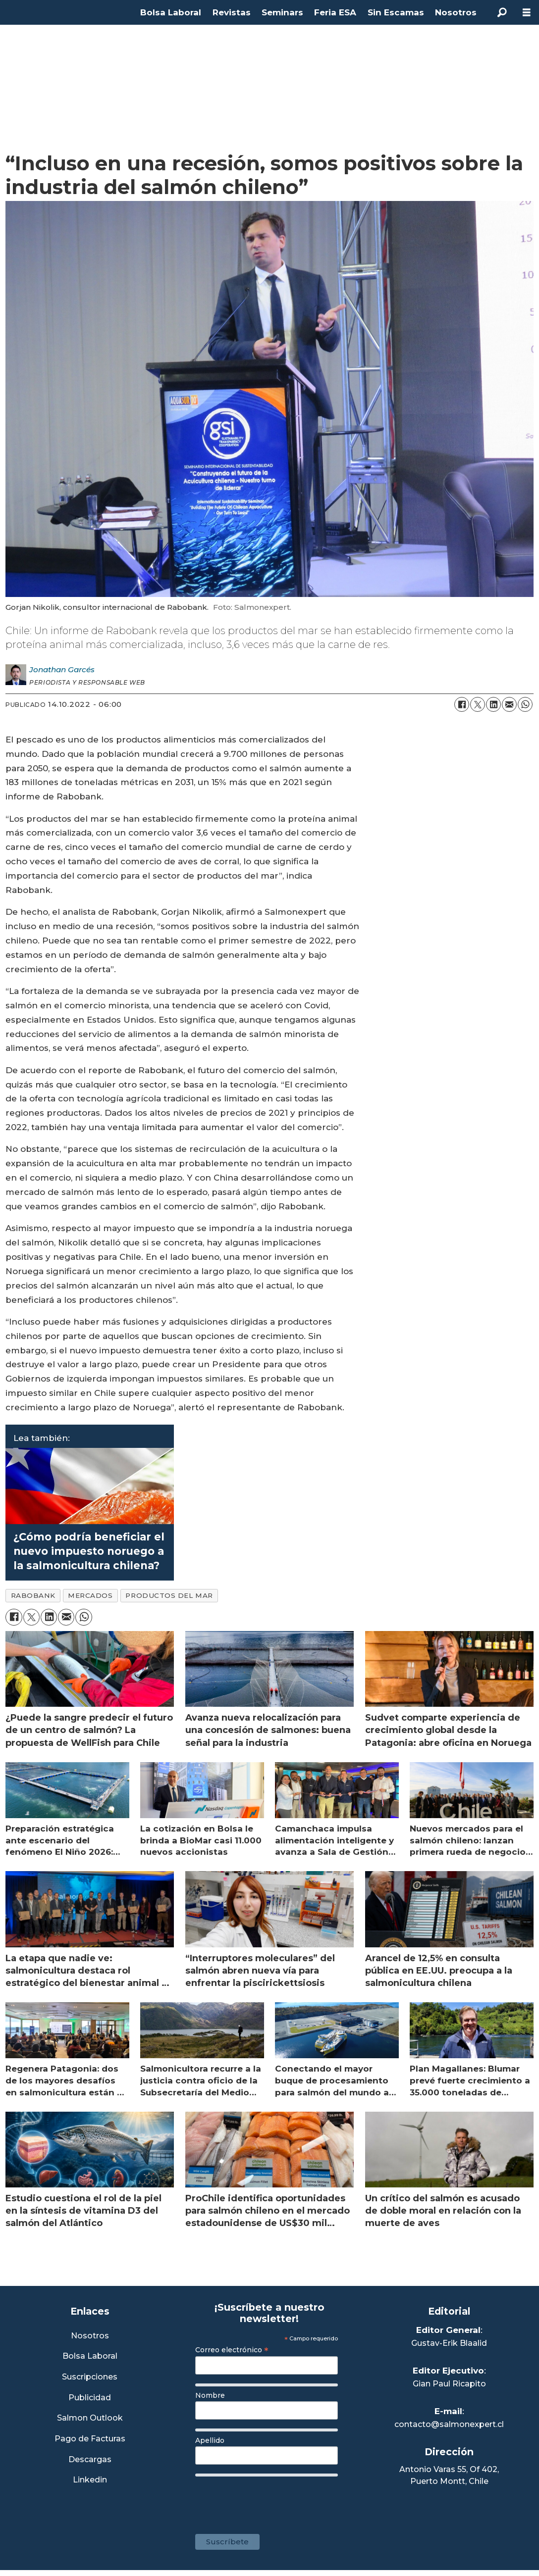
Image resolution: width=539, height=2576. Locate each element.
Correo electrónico (232, 2350)
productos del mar (169, 1595)
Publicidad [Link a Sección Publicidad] (89, 2398)
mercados (90, 1595)
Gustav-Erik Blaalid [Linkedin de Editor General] (449, 2343)
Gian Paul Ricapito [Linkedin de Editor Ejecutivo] (449, 2383)
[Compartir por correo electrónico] (509, 704)
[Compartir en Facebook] (461, 704)
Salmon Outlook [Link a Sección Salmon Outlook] (90, 2418)
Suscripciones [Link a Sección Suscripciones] (89, 2377)
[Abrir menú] (527, 12)
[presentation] (270, 2500)
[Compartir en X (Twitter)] (477, 704)
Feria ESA (335, 12)
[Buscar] (501, 12)
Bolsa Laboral (170, 12)
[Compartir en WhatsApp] (525, 704)
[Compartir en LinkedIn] (493, 704)
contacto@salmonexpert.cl (449, 2424)
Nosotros (456, 12)
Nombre (210, 2395)
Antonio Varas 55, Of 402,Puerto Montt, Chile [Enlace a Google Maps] (449, 2475)
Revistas (232, 12)
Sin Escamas (396, 12)
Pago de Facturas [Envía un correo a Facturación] (89, 2439)
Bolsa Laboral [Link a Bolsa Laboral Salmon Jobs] (89, 2356)
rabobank (33, 1595)
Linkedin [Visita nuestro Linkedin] (90, 2480)
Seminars (282, 12)
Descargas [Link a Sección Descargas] (89, 2460)
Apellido (209, 2440)
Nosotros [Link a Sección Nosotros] (90, 2336)
